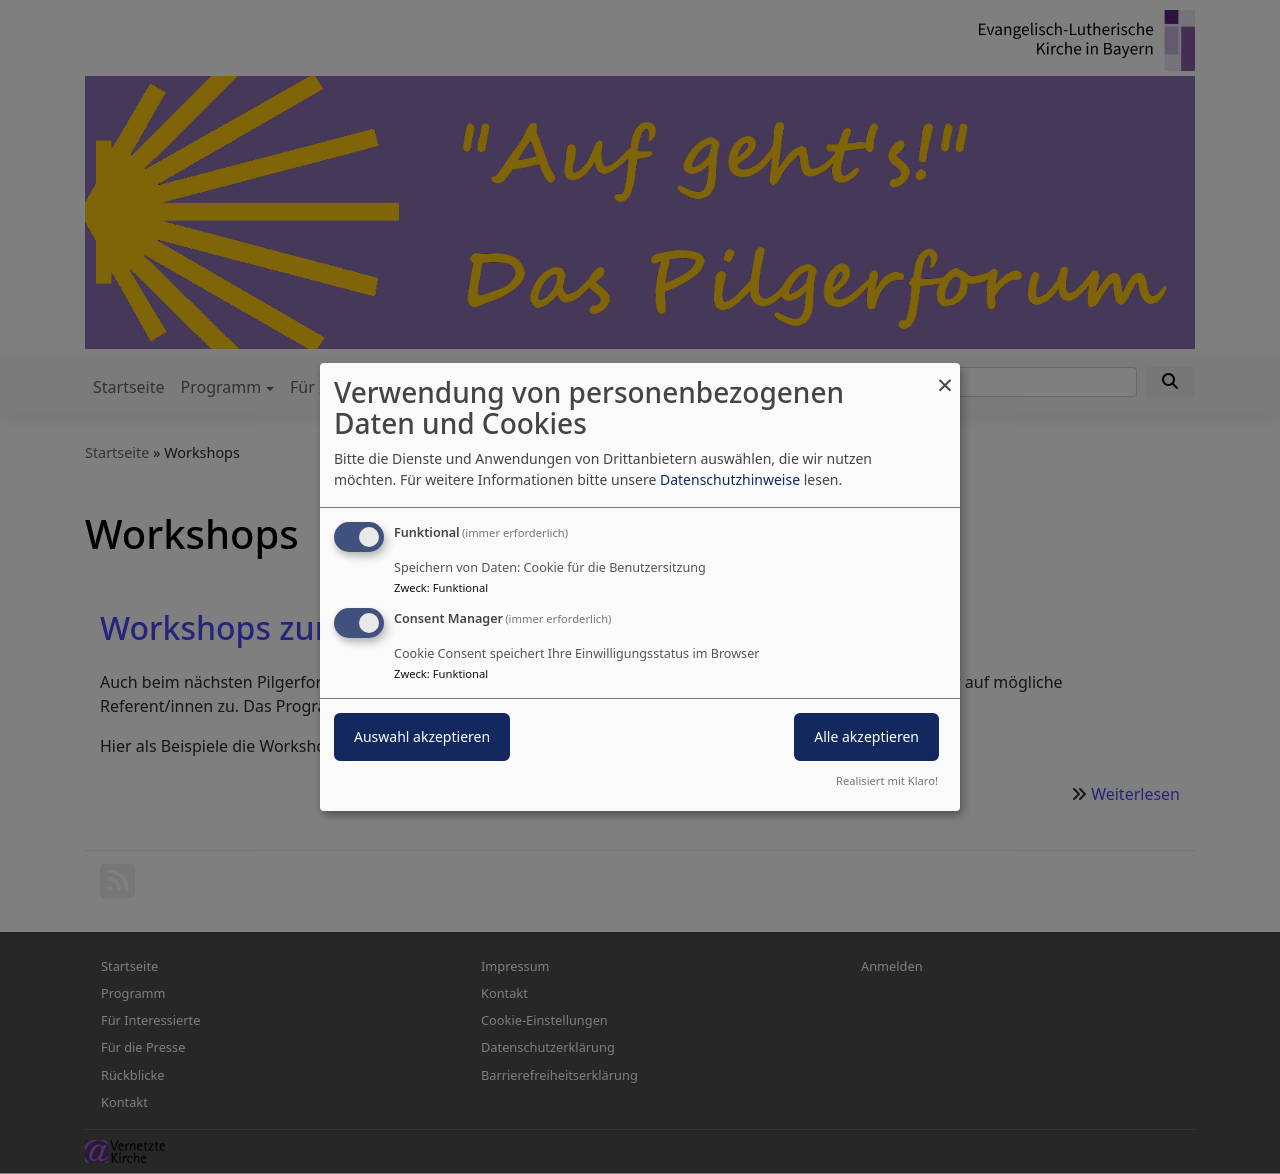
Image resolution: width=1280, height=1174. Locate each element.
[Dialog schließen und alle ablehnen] (945, 375)
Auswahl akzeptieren (422, 736)
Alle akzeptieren (866, 736)
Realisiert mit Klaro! (887, 780)
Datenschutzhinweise (730, 479)
